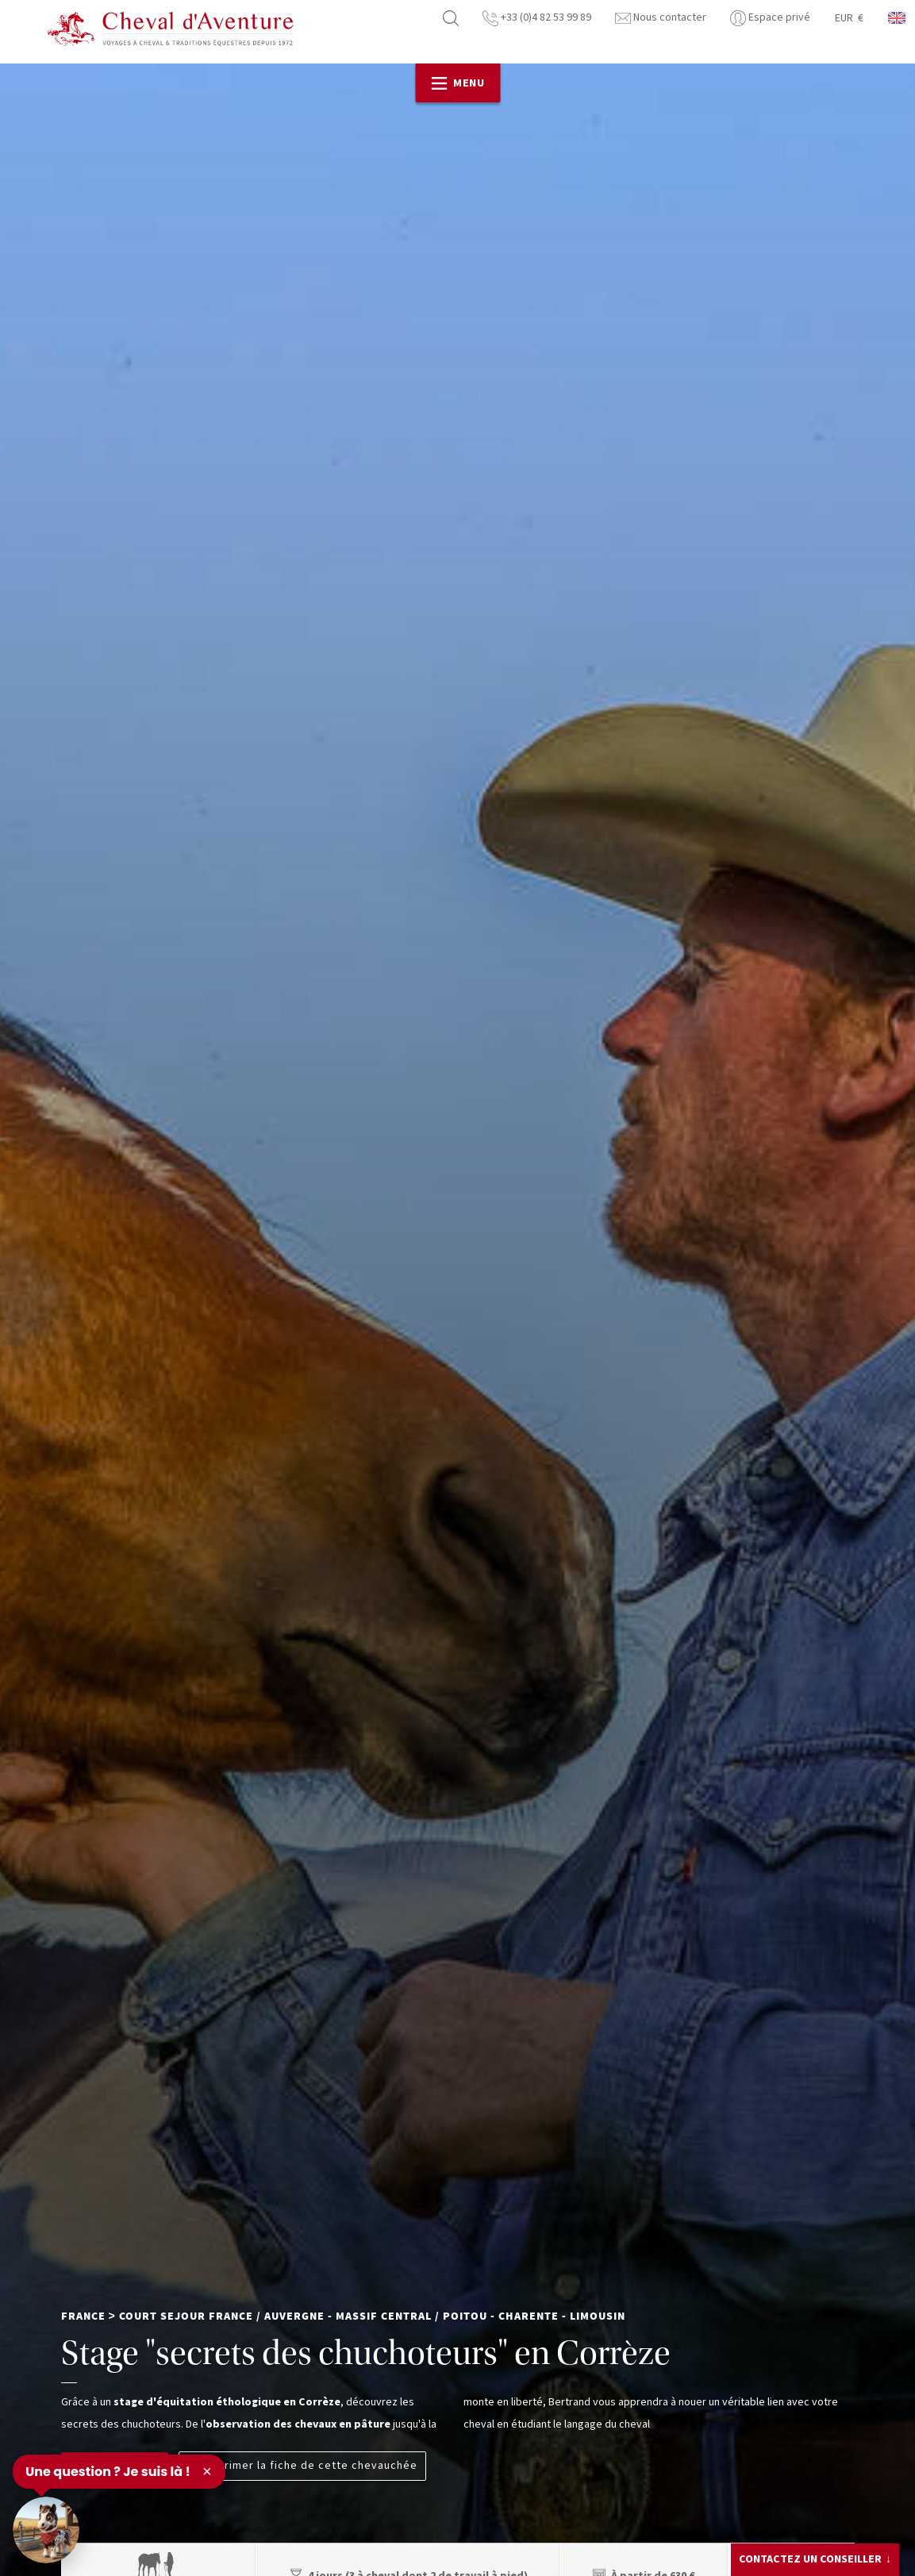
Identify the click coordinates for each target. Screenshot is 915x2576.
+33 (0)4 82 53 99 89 (536, 17)
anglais (897, 18)
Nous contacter (660, 17)
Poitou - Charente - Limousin (534, 2316)
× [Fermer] (207, 2471)
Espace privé (770, 17)
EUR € (849, 18)
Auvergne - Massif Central (348, 2316)
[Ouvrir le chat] (46, 2530)
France (83, 2316)
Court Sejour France (186, 2316)
